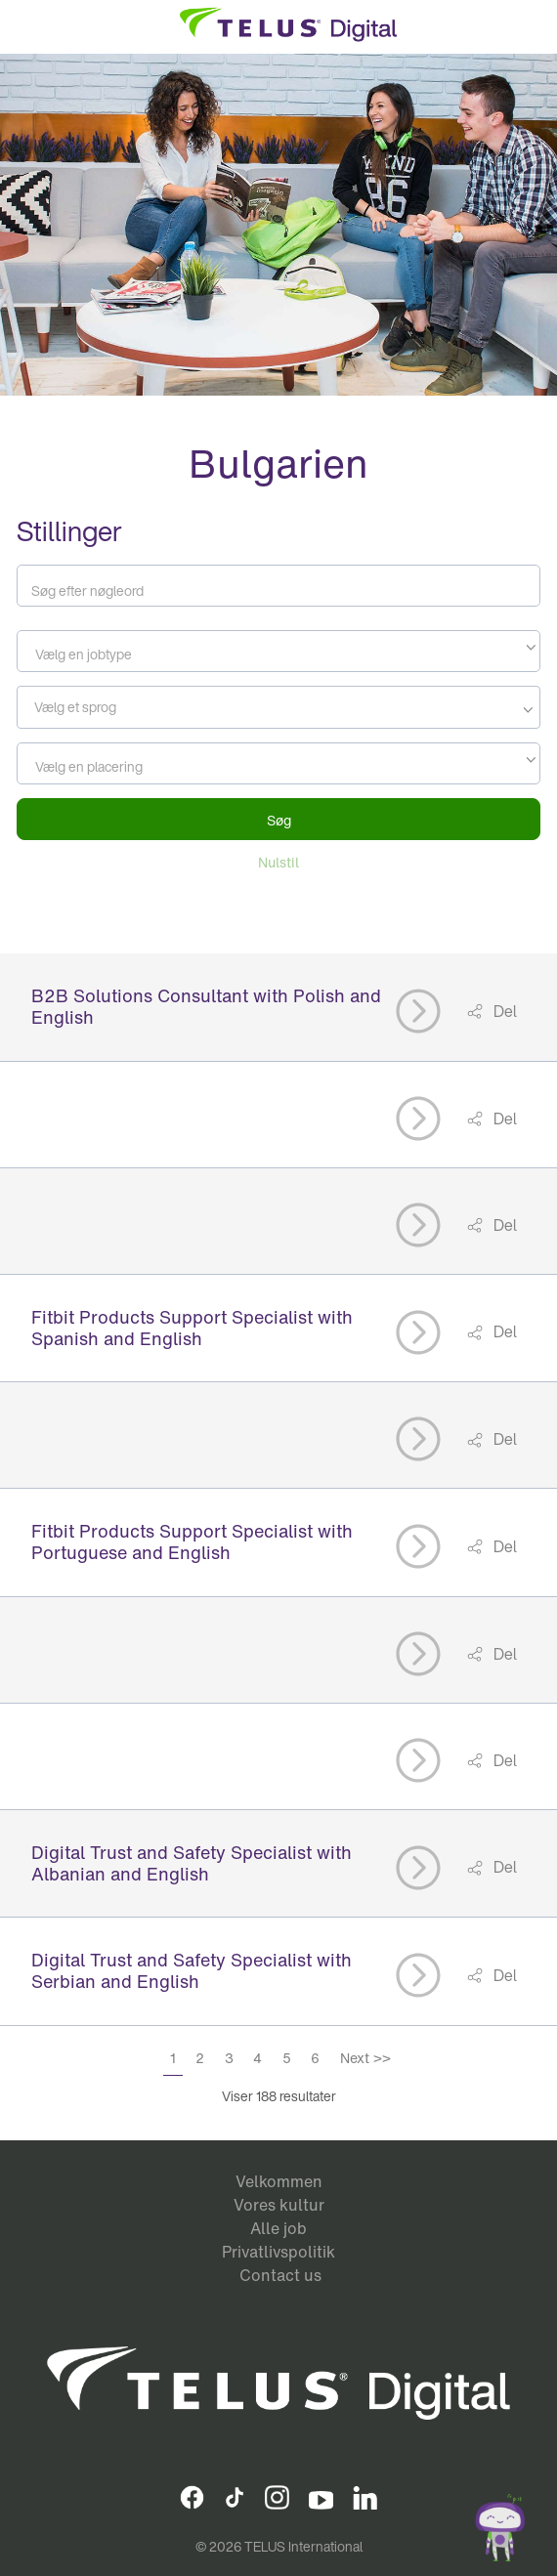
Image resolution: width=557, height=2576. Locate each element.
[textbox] (278, 654)
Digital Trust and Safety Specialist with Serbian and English (191, 1970)
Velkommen (279, 2181)
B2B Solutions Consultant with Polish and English (206, 1006)
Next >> (365, 2058)
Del (504, 1011)
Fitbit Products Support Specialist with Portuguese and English (192, 1541)
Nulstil (278, 862)
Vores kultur (279, 2205)
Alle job (278, 2228)
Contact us (280, 2275)
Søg (279, 820)
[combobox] (278, 651)
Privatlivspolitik (278, 2251)
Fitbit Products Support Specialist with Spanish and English (192, 1327)
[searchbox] (111, 707)
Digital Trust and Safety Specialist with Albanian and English (191, 1862)
